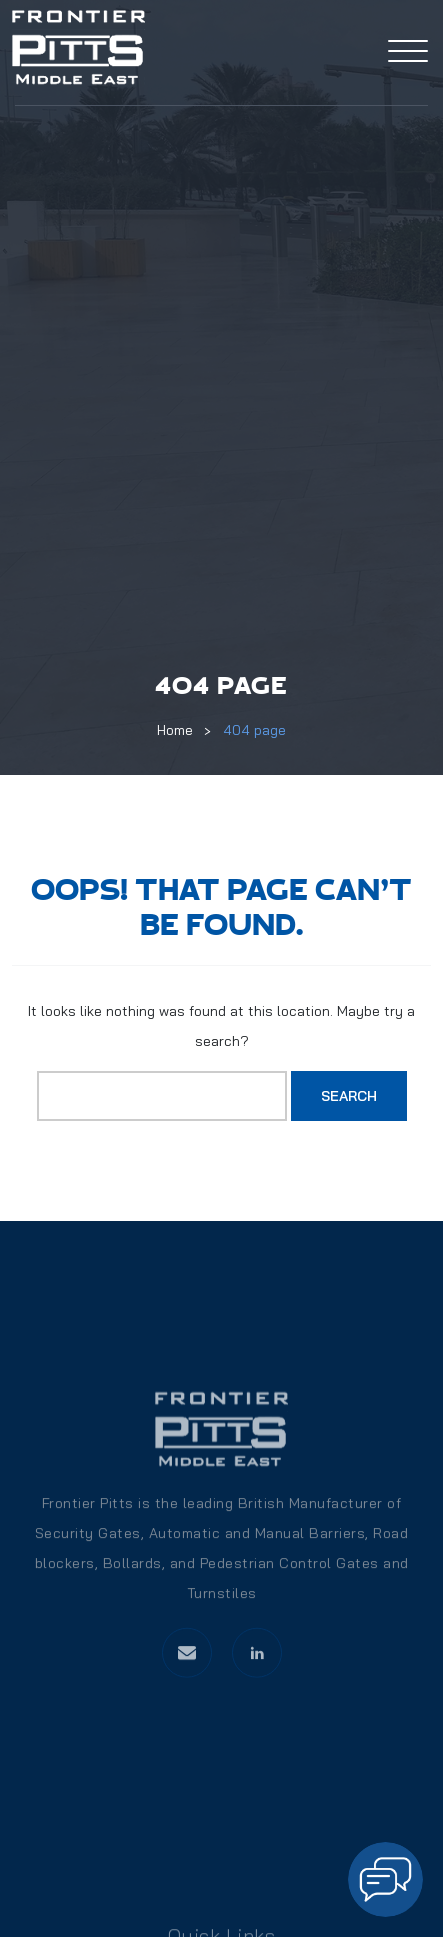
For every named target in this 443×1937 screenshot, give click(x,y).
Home (175, 730)
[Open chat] (385, 1879)
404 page (254, 730)
